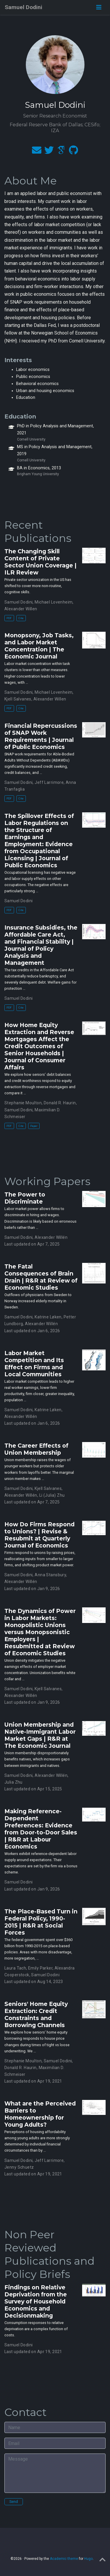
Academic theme (64, 2559)
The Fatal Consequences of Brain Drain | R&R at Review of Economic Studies (40, 1277)
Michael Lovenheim (53, 602)
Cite (20, 618)
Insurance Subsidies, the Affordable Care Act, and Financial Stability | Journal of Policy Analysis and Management (40, 945)
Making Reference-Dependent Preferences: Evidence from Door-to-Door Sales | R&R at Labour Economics (40, 1829)
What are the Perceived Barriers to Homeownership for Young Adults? (40, 2114)
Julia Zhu (13, 1782)
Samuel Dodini (23, 7)
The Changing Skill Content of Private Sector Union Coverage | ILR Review (40, 562)
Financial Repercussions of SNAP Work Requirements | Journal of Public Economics (40, 736)
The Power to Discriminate (24, 1198)
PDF (9, 618)
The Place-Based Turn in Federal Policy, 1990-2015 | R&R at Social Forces (40, 1922)
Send (13, 2501)
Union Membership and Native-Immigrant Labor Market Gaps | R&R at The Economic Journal (40, 1735)
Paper (34, 1125)
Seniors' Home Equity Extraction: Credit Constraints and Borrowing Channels (36, 2014)
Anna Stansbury (50, 1574)
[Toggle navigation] (98, 7)
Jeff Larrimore (49, 782)
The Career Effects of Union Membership (36, 1449)
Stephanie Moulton (23, 1102)
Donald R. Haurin (60, 1102)
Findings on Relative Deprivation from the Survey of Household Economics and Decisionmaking (35, 2301)
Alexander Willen (20, 608)
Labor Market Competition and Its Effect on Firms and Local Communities (34, 1364)
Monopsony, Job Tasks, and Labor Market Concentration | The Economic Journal (39, 646)
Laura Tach (15, 1968)
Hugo (88, 2559)
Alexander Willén (51, 1237)
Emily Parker (40, 1968)
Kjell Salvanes (17, 699)
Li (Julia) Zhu (52, 1495)
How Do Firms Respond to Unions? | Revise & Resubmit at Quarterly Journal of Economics (39, 1535)
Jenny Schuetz (19, 2167)
